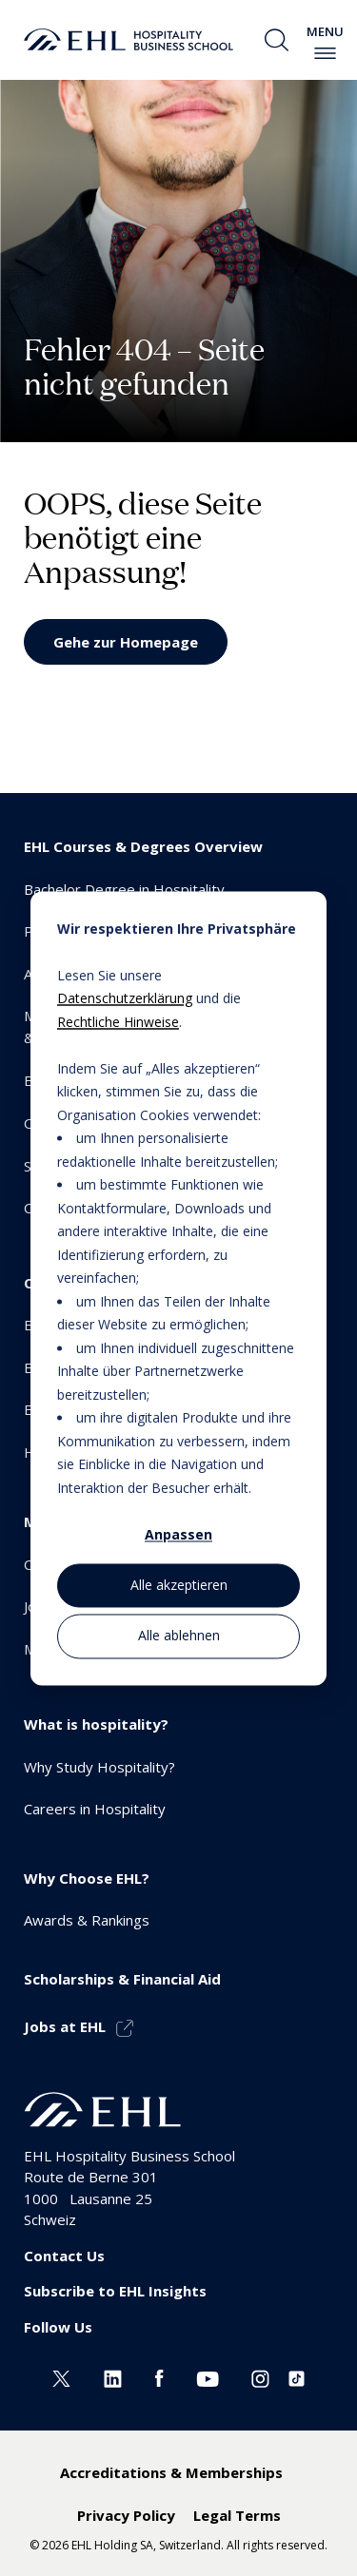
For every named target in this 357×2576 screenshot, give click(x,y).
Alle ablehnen (179, 1636)
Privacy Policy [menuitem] (126, 2515)
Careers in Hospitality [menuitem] (95, 1808)
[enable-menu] (325, 53)
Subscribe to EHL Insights (115, 2290)
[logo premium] (128, 40)
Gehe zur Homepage (125, 641)
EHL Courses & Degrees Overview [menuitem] (143, 846)
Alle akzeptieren (179, 1586)
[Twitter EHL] (61, 2376)
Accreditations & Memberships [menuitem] (171, 2472)
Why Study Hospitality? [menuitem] (99, 1766)
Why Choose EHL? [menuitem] (86, 1878)
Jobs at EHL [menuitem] (65, 2026)
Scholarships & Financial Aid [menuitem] (122, 1978)
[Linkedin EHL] (113, 2376)
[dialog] (178, 1288)
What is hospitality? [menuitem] (96, 1723)
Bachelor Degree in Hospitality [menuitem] (124, 889)
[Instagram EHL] (260, 2376)
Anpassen (178, 1534)
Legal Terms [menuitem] (237, 2515)
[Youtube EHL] (207, 2376)
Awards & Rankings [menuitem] (86, 1919)
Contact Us (64, 2255)
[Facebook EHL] (159, 2376)
